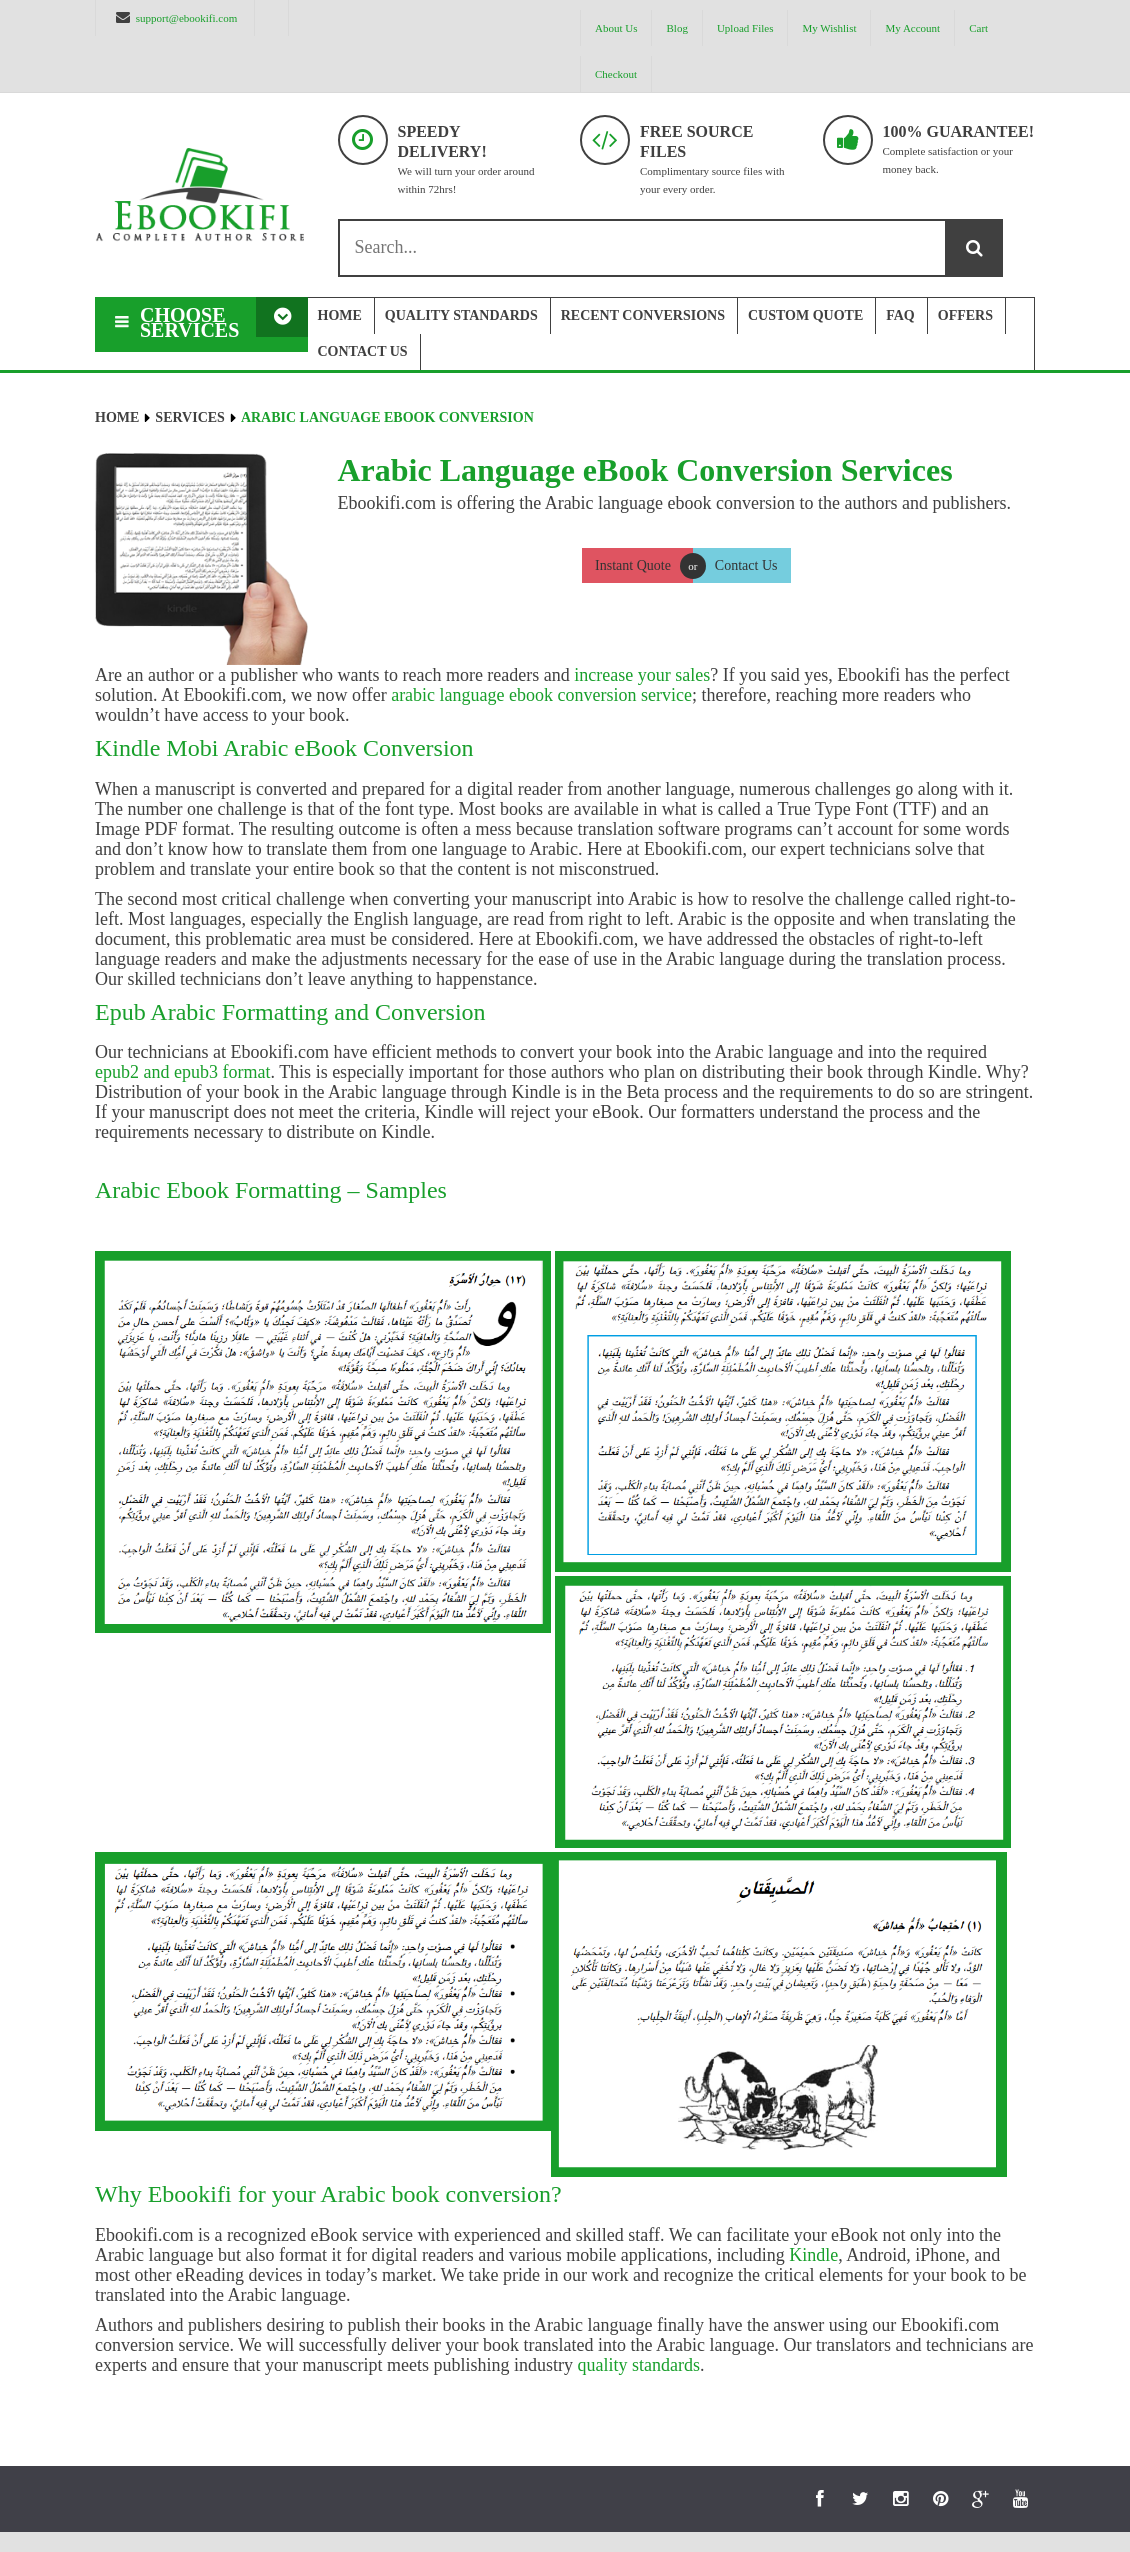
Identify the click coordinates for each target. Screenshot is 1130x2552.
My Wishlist (829, 28)
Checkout (616, 74)
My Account (912, 28)
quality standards (638, 2365)
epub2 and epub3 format (182, 1072)
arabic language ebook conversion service (541, 695)
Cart (978, 28)
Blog (676, 28)
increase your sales (642, 675)
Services (190, 417)
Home (117, 417)
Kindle (813, 2255)
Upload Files (745, 28)
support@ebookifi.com (186, 18)
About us (616, 28)
